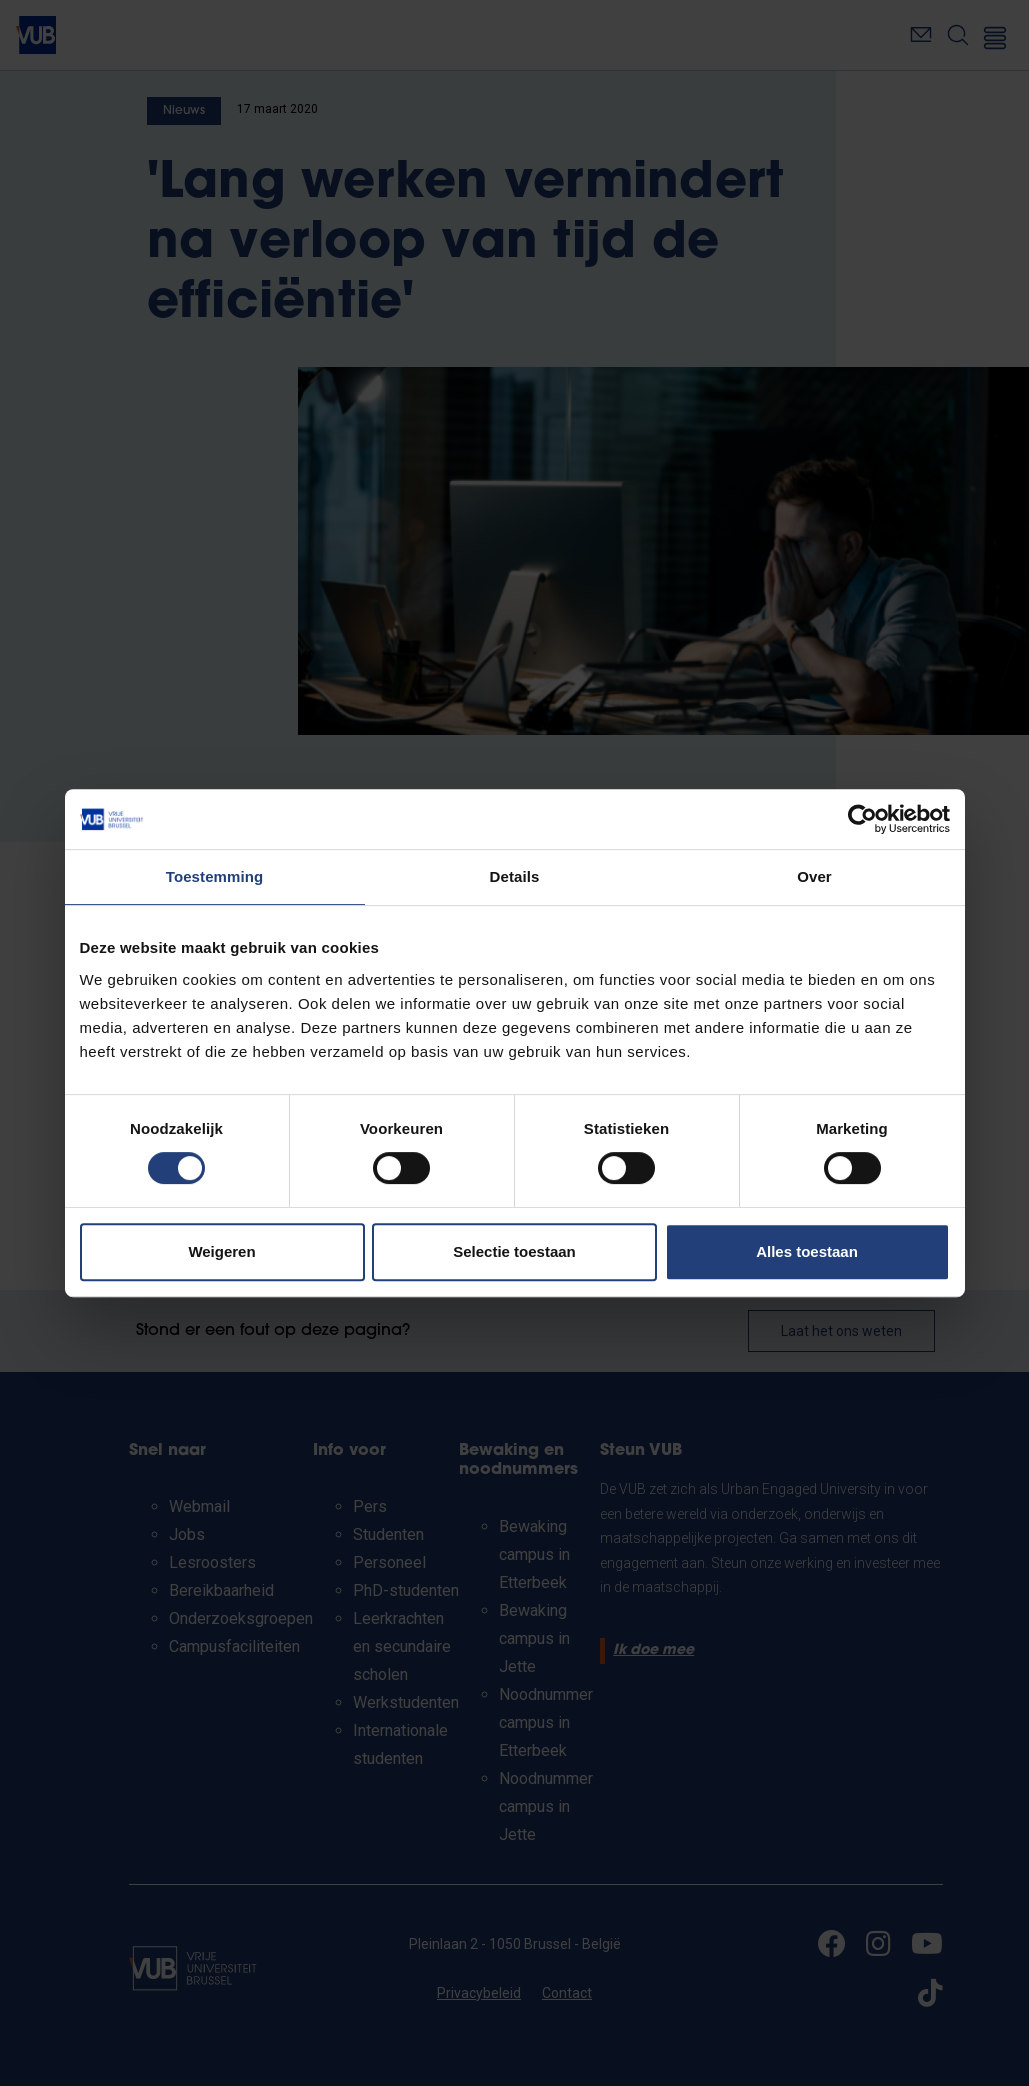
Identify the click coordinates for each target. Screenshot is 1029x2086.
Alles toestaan (807, 1251)
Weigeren (221, 1251)
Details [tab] (515, 876)
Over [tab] (814, 876)
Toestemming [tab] (215, 876)
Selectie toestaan (514, 1251)
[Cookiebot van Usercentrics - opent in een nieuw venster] (862, 819)
